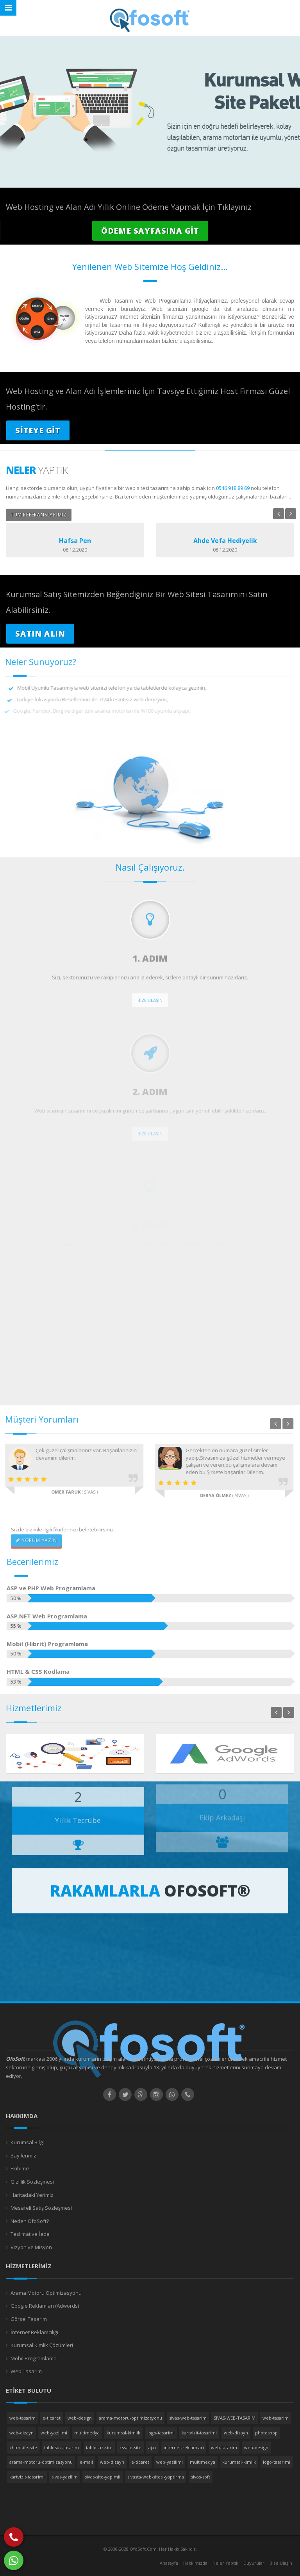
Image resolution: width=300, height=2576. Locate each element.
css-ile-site (130, 2447)
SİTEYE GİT (38, 430)
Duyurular (253, 2563)
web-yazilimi (54, 2433)
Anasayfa (169, 2563)
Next (290, 513)
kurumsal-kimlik (123, 2433)
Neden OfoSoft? (30, 2221)
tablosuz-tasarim (61, 2447)
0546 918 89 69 (233, 487)
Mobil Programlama (34, 2358)
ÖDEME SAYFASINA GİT (150, 230)
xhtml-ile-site (23, 2447)
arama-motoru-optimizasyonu (130, 2418)
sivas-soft (200, 2477)
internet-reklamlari (184, 2447)
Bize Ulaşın (281, 2563)
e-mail (86, 2462)
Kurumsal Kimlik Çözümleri (42, 2345)
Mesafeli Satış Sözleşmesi (41, 2207)
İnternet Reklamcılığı (34, 2332)
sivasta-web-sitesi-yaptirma (155, 2477)
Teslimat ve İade (30, 2233)
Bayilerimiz (23, 2155)
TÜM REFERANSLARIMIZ (39, 514)
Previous (278, 513)
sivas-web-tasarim (188, 2418)
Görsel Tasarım (29, 2318)
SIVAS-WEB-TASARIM (234, 2418)
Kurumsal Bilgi (27, 2142)
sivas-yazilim (65, 2477)
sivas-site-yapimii (102, 2477)
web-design (80, 2418)
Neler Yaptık (225, 2563)
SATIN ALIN (40, 633)
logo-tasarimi (161, 2433)
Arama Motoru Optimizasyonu (46, 2292)
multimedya (87, 2433)
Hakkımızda (195, 2563)
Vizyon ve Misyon (31, 2247)
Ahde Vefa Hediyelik (225, 540)
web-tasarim (22, 2418)
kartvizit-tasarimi (199, 2433)
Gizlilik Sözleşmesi (32, 2181)
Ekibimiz (20, 2168)
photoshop (266, 2433)
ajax (152, 2447)
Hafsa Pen (75, 540)
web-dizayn (21, 2433)
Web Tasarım (26, 2371)
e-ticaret (52, 2418)
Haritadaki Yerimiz (32, 2194)
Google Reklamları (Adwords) (45, 2305)
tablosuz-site (99, 2447)
